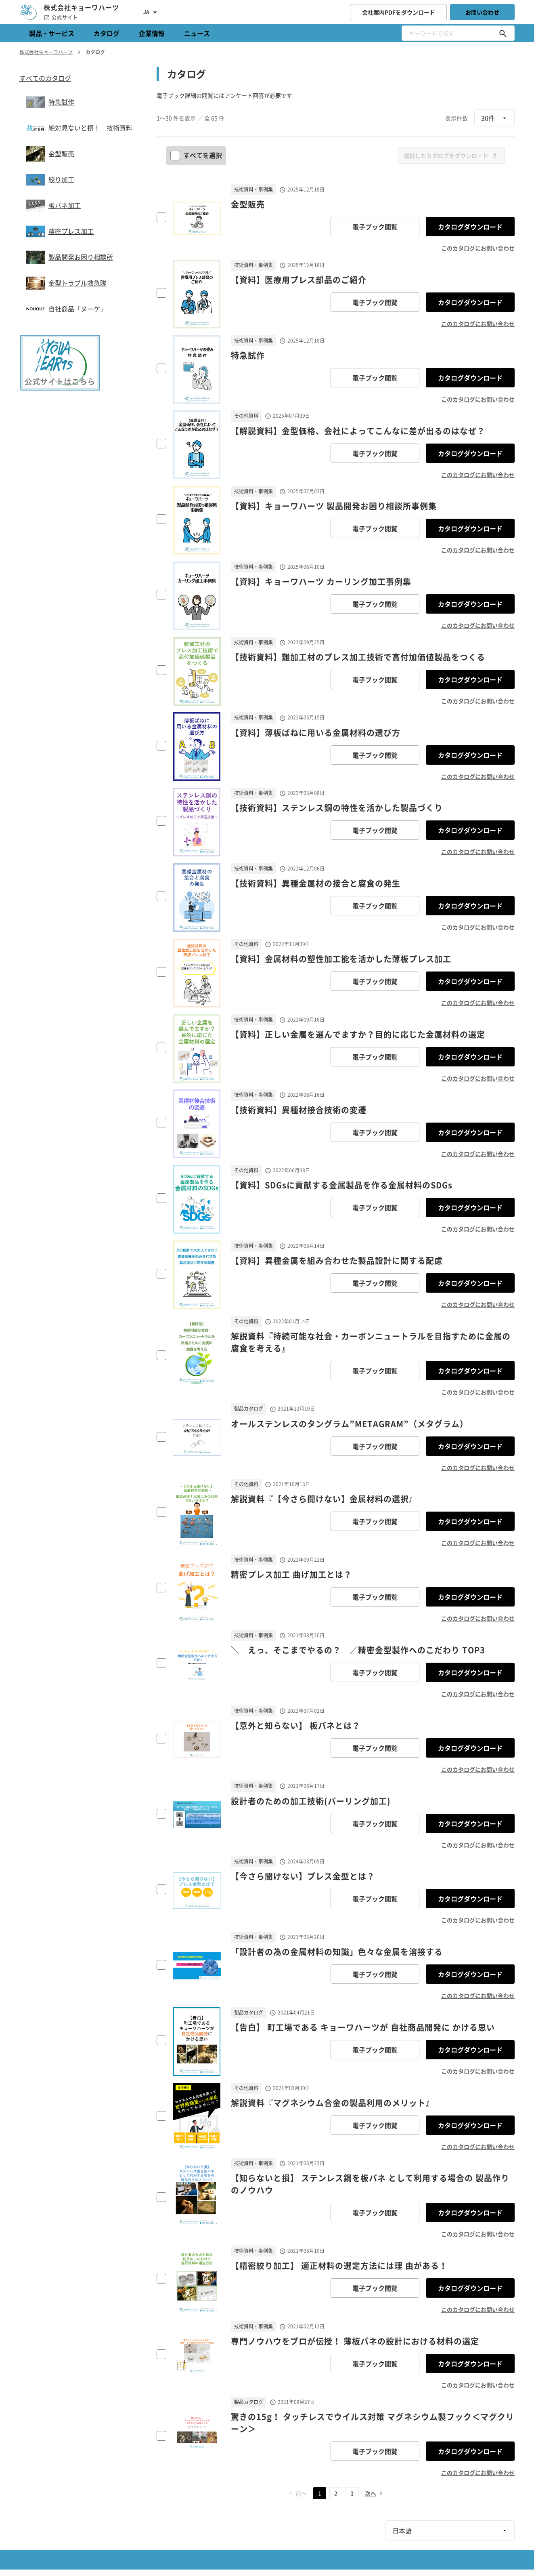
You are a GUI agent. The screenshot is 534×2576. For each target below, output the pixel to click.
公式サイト (61, 17)
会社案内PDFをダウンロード (398, 12)
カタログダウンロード (470, 226)
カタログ (106, 33)
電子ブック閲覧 (375, 226)
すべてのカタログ (45, 78)
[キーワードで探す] (503, 33)
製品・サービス (51, 33)
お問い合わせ (482, 12)
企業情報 (152, 33)
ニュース (197, 33)
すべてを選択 (197, 155)
